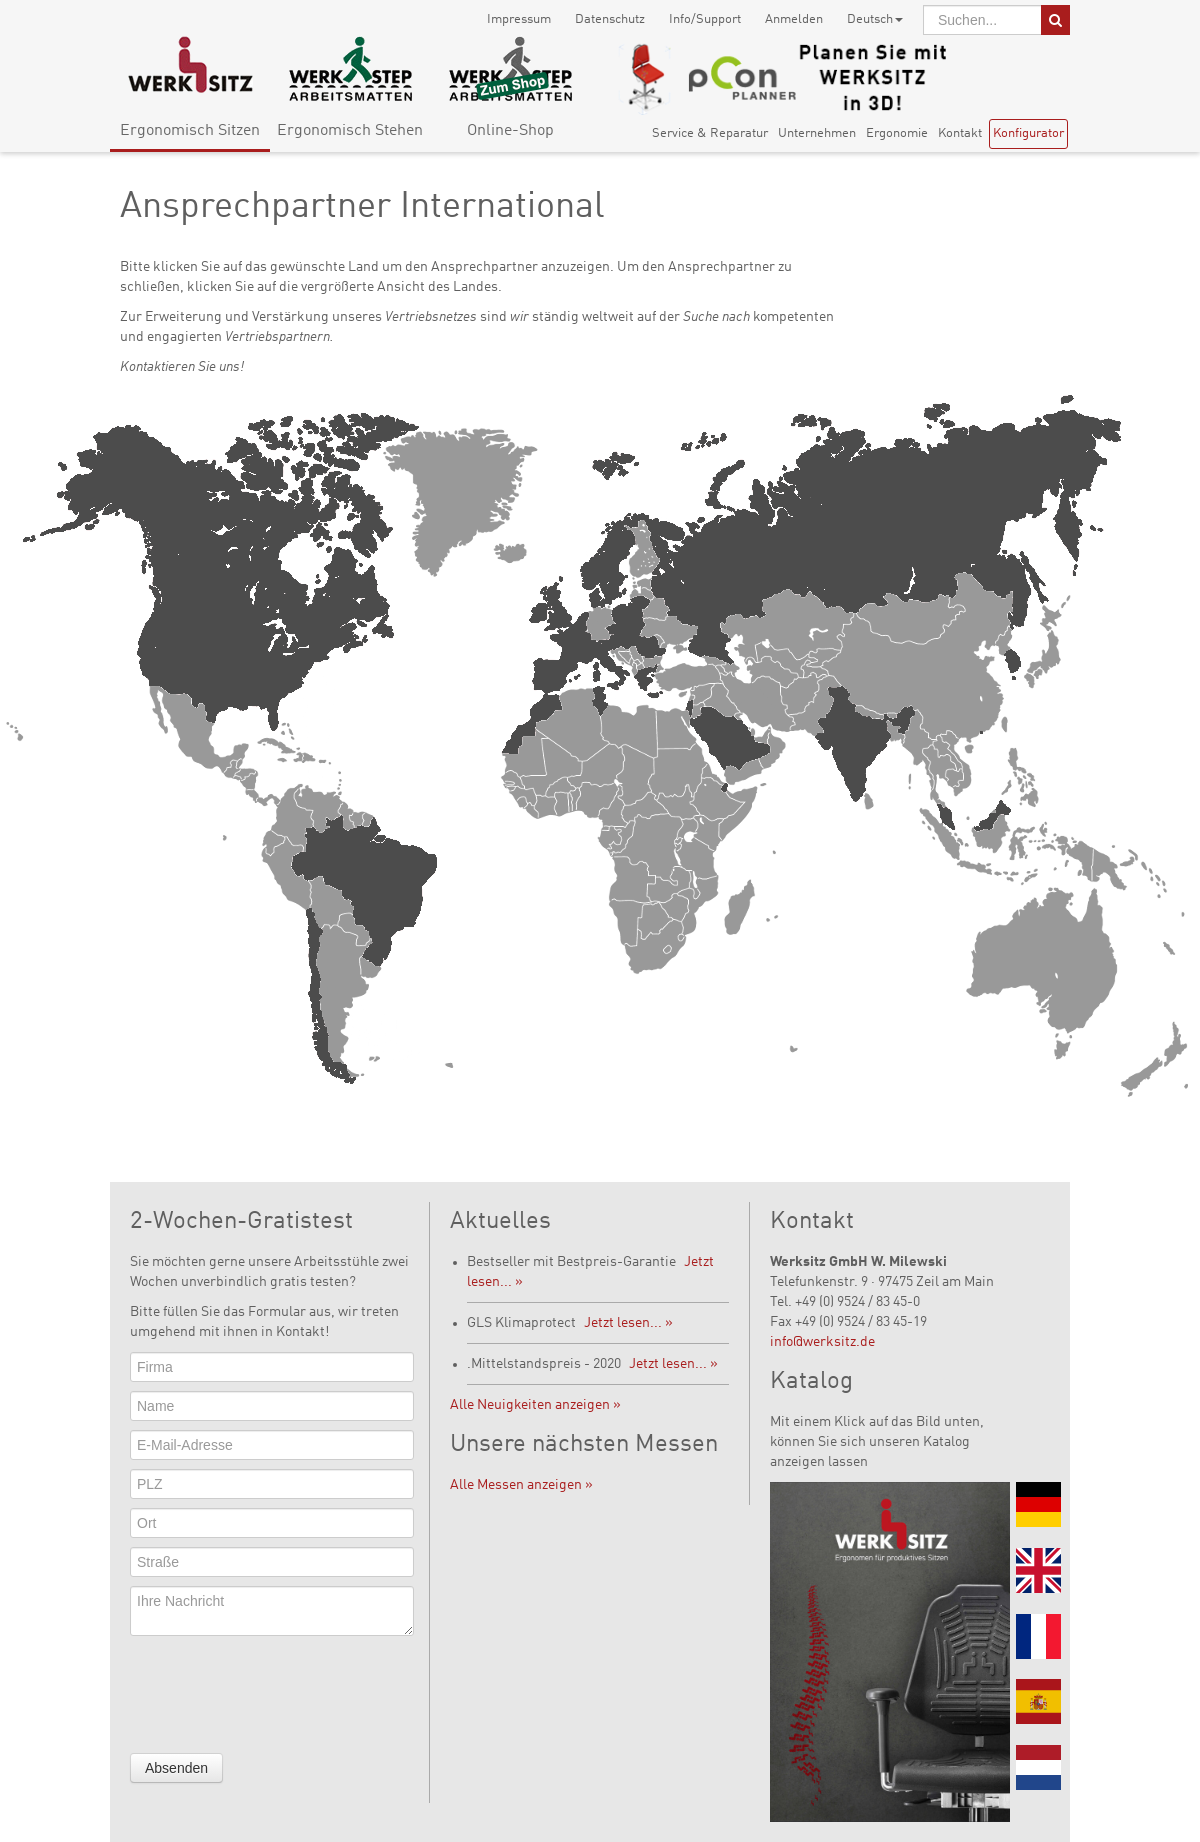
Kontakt (960, 133)
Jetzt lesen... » (628, 1323)
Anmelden (794, 19)
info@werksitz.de (822, 1342)
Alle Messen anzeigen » (521, 1485)
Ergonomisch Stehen (350, 131)
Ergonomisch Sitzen (190, 131)
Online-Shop (510, 131)
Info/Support (705, 19)
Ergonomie (897, 133)
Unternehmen (817, 133)
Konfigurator (1028, 133)
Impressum (519, 19)
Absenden (176, 1768)
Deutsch (875, 19)
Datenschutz (610, 19)
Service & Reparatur (710, 133)
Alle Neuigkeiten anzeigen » (535, 1405)
